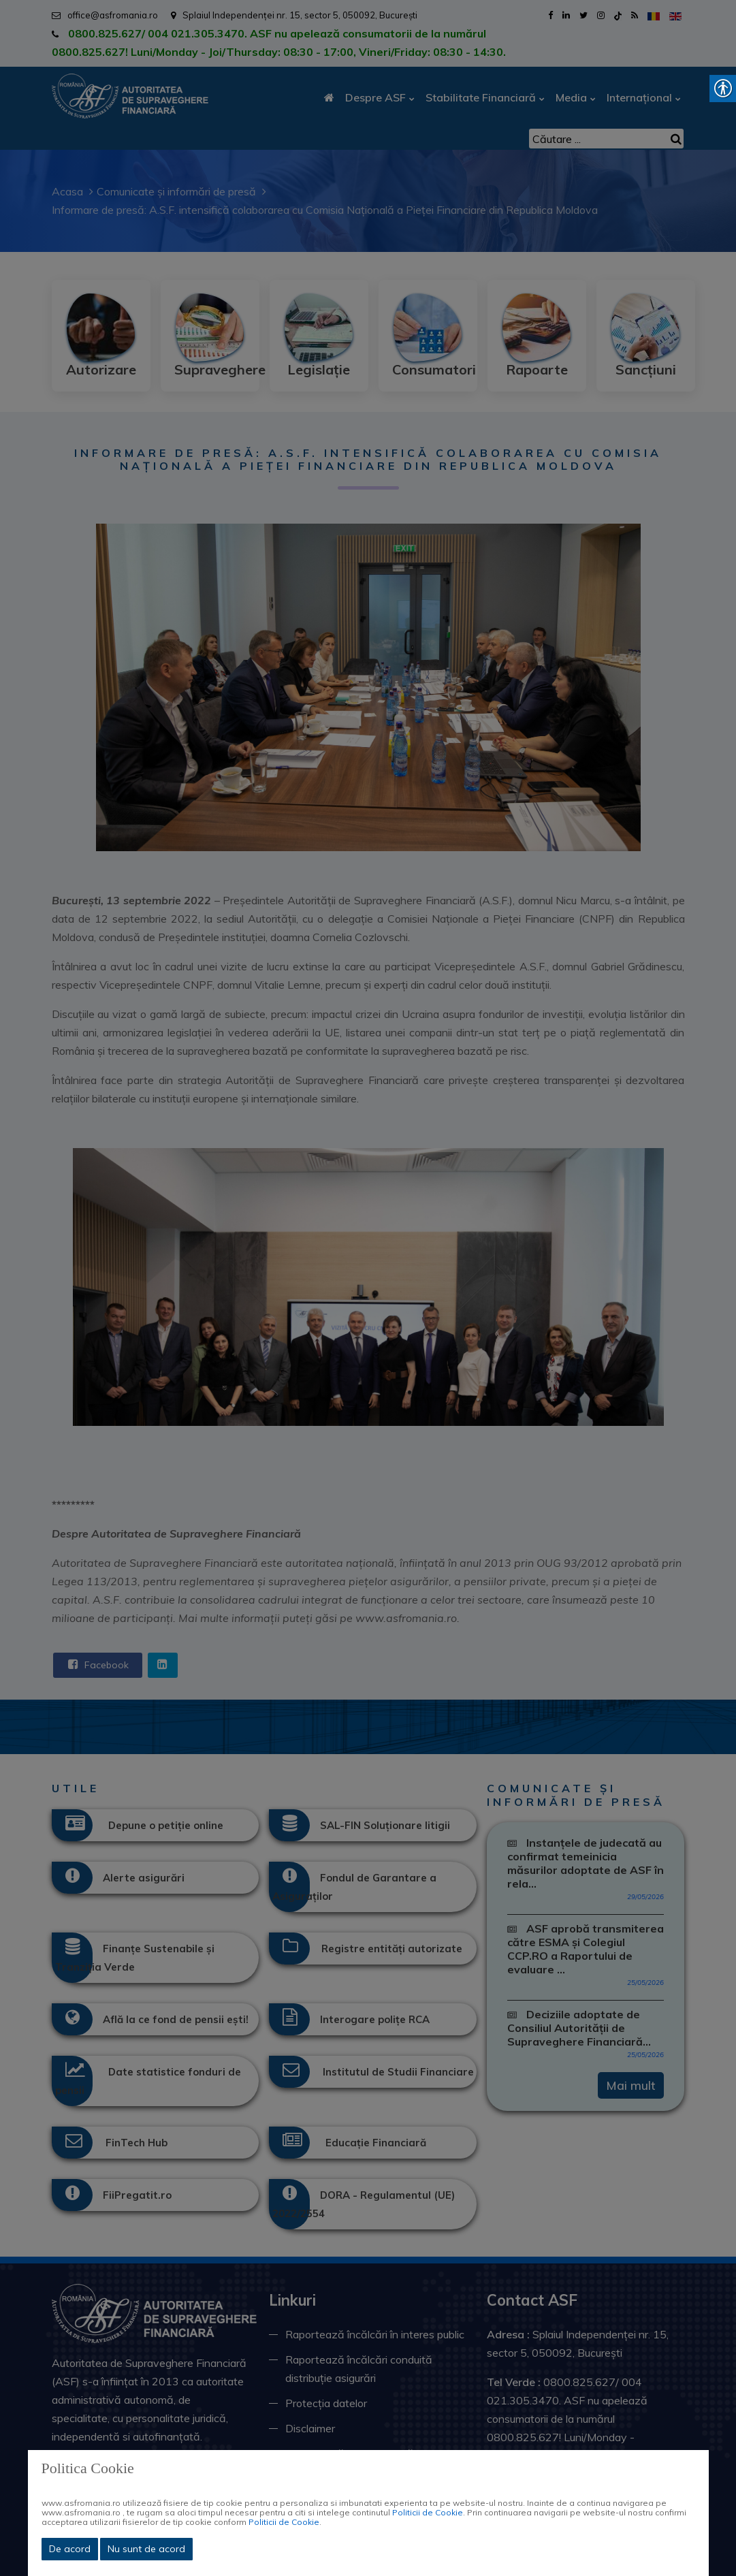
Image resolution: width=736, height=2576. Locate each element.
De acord (70, 2549)
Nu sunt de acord (146, 2549)
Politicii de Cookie (427, 2512)
